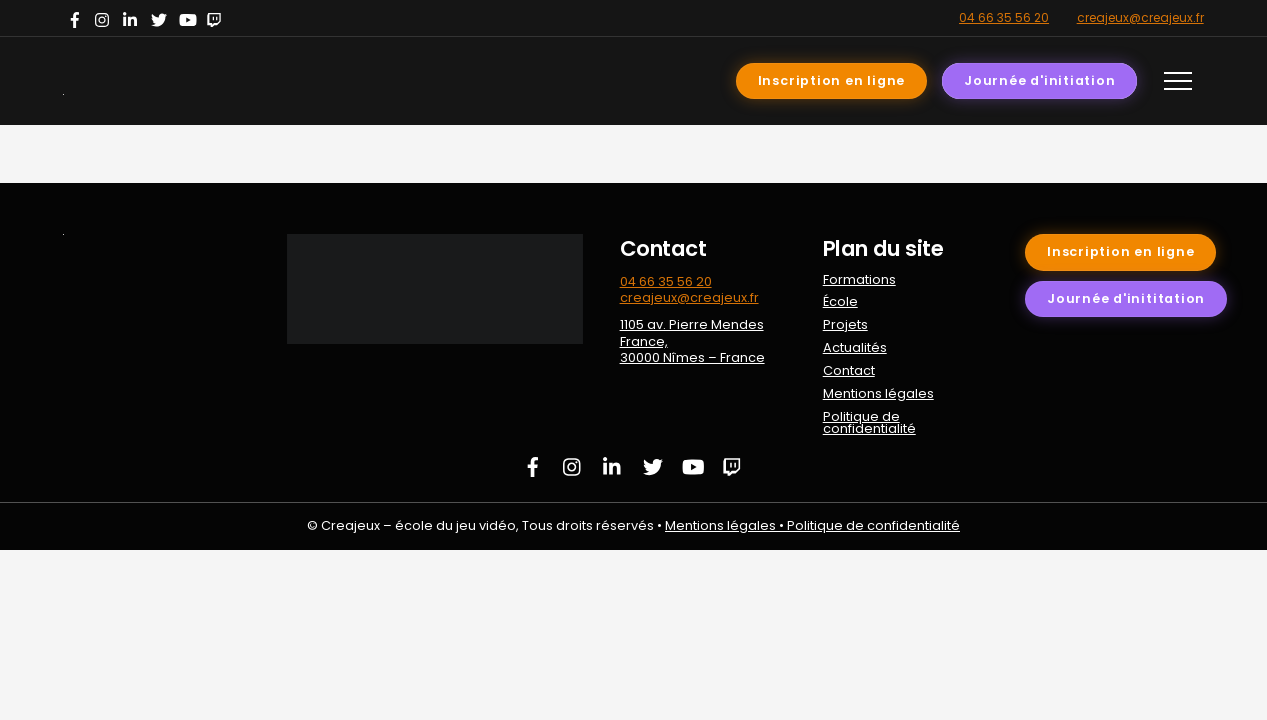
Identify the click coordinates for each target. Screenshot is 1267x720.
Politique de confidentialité (869, 423)
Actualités (855, 347)
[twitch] (217, 17)
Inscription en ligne (831, 80)
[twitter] (161, 17)
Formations (859, 279)
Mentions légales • (726, 525)
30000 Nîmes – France (692, 357)
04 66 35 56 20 (1004, 17)
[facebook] (77, 17)
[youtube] (189, 17)
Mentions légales (878, 393)
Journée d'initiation (1039, 80)
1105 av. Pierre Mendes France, (692, 333)
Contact (849, 370)
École (840, 301)
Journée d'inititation (1126, 298)
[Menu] (1177, 81)
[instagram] (105, 17)
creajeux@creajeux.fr (1140, 17)
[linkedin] (133, 17)
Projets (845, 324)
